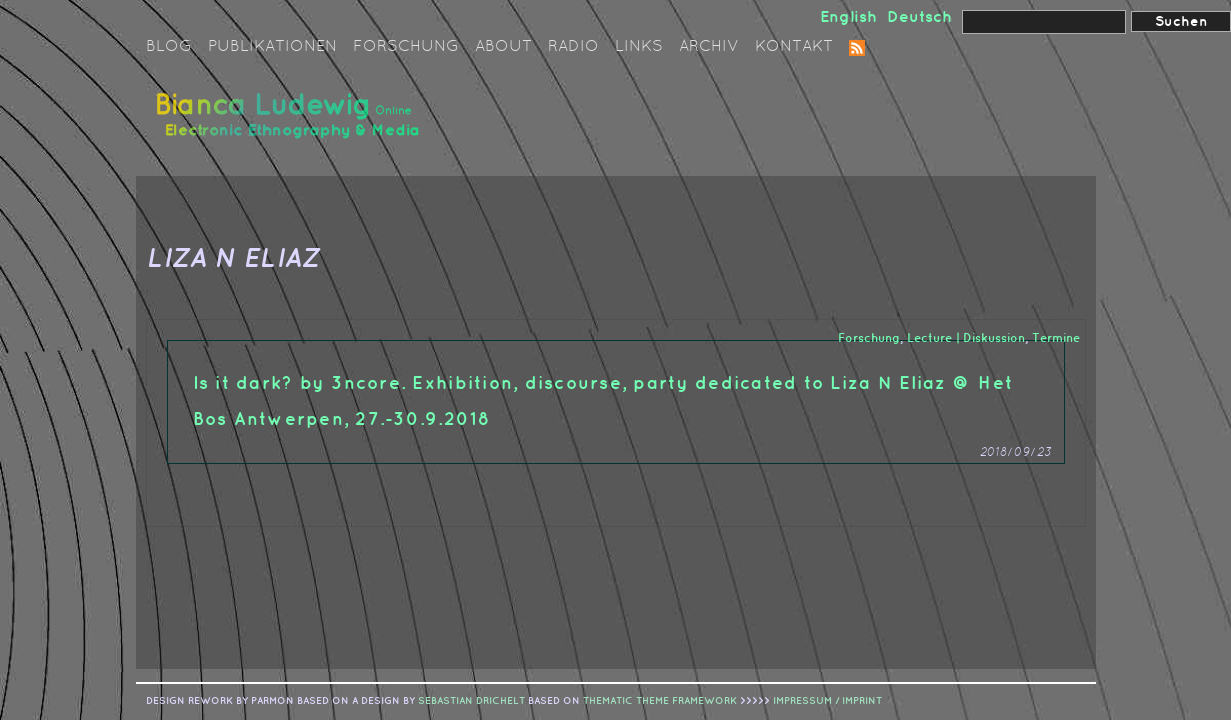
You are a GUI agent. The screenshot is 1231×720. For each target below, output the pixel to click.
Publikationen (272, 47)
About (503, 47)
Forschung (406, 47)
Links (639, 47)
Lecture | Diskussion (966, 338)
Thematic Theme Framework (660, 701)
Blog (169, 47)
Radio (573, 47)
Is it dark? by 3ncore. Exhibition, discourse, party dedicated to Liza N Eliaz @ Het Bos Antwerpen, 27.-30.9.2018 (603, 401)
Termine (1056, 338)
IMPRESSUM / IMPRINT (827, 701)
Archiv (709, 47)
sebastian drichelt (471, 701)
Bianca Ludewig (291, 123)
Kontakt (794, 47)
